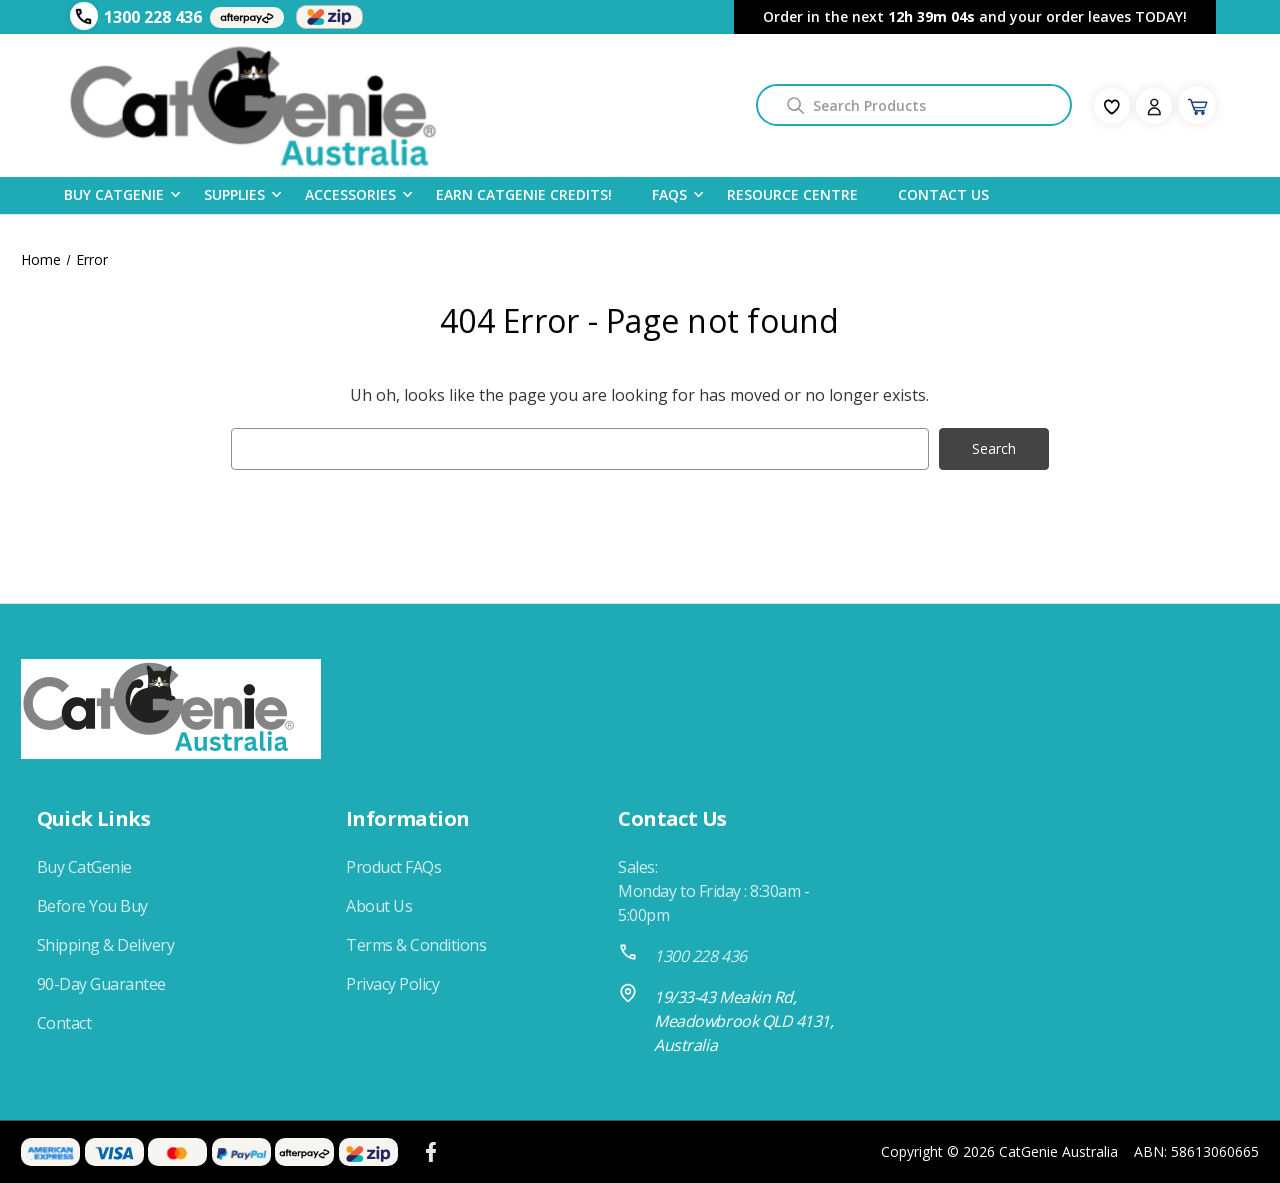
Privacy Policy (392, 984)
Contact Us (943, 194)
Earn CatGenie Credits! (524, 194)
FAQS (669, 194)
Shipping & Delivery (106, 945)
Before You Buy (92, 906)
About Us (379, 906)
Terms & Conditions (416, 945)
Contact (64, 1023)
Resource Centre (792, 194)
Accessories (350, 194)
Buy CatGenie (114, 194)
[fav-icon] (1112, 106)
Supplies (234, 194)
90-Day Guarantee (101, 984)
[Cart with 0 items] (1197, 105)
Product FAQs (393, 867)
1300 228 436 (153, 17)
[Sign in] (1154, 106)
